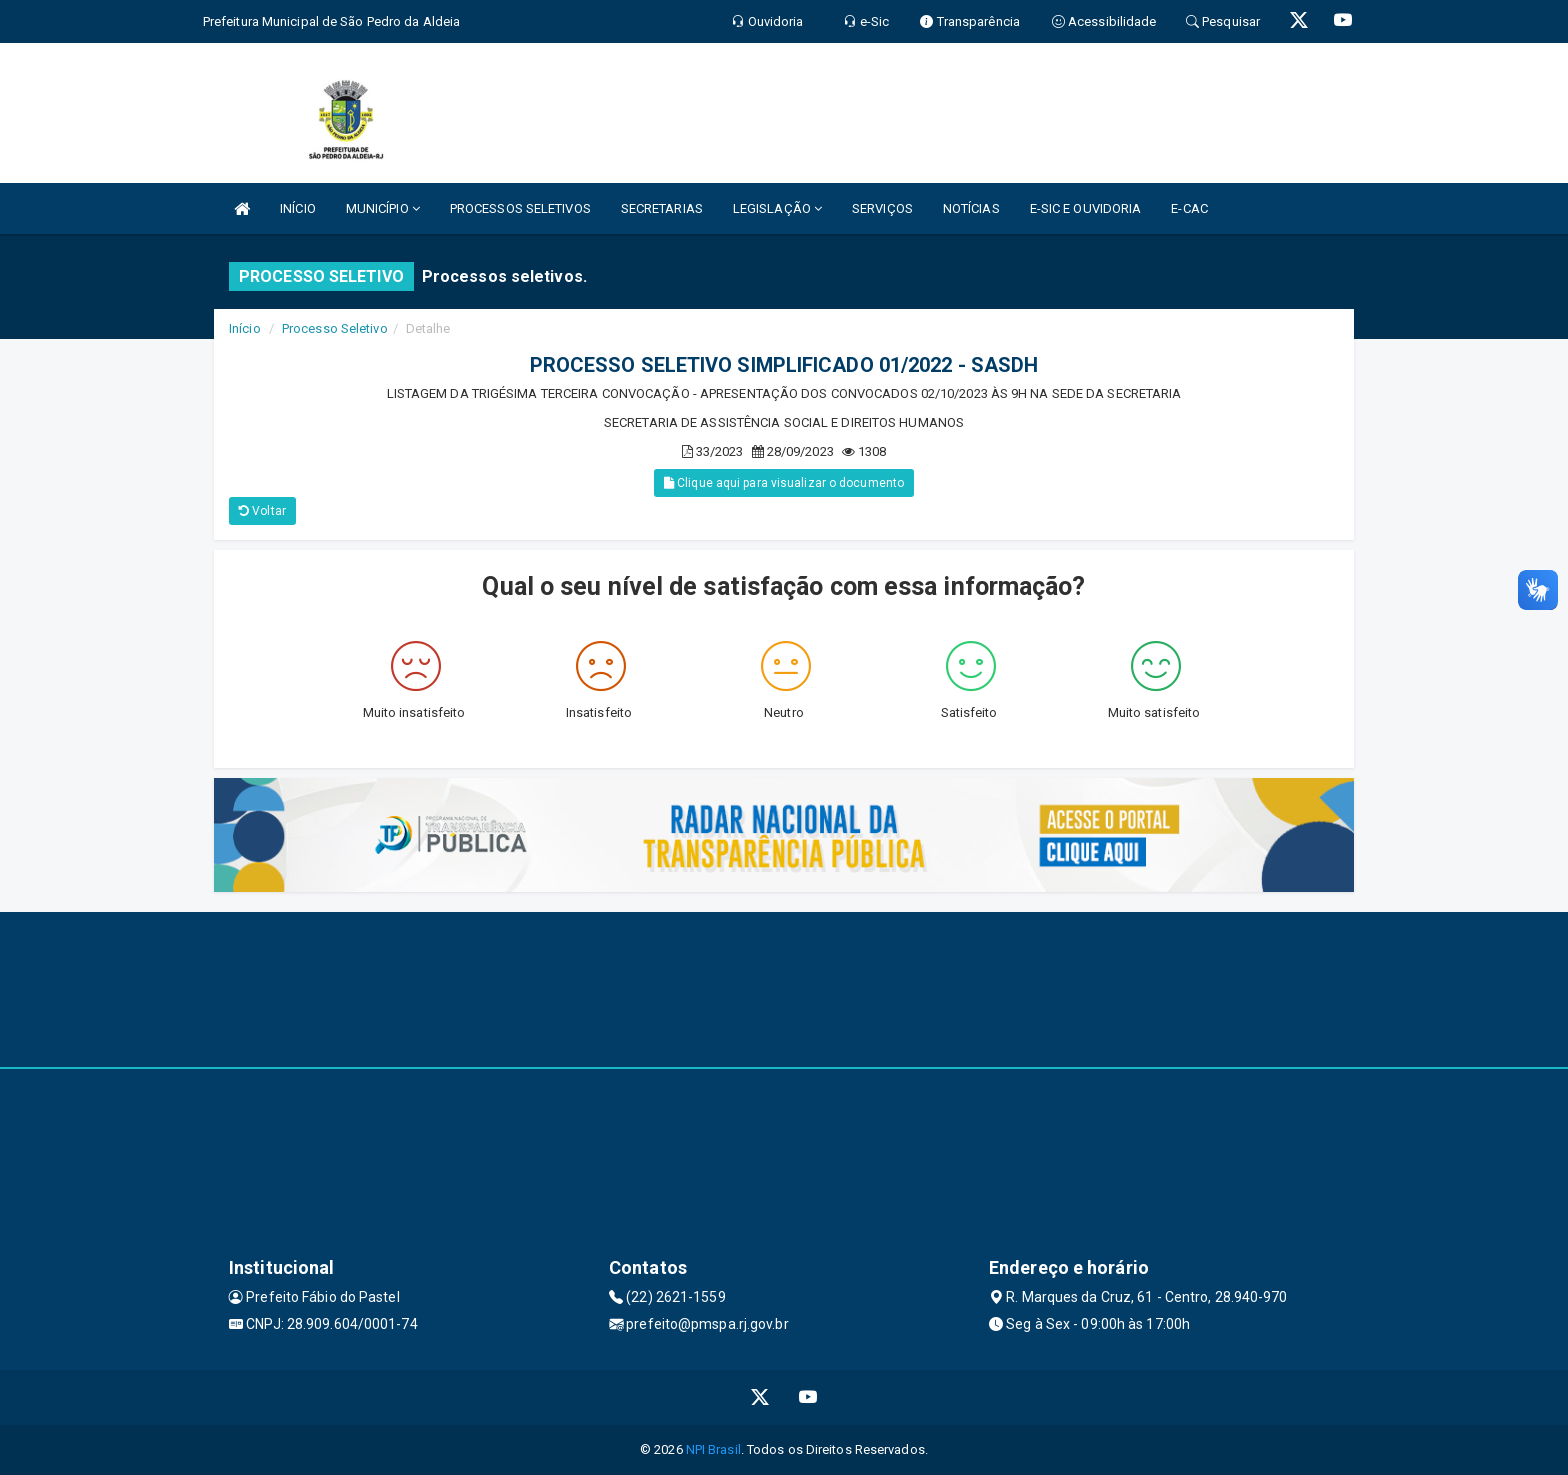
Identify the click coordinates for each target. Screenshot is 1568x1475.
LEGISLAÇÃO (777, 208)
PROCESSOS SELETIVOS (520, 208)
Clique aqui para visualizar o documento (784, 483)
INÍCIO (298, 208)
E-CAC (1189, 208)
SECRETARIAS (662, 208)
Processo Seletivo (335, 328)
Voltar (262, 511)
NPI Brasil (713, 1449)
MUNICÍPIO (383, 208)
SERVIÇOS (882, 208)
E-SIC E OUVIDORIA (1086, 208)
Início (245, 328)
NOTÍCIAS (971, 208)
